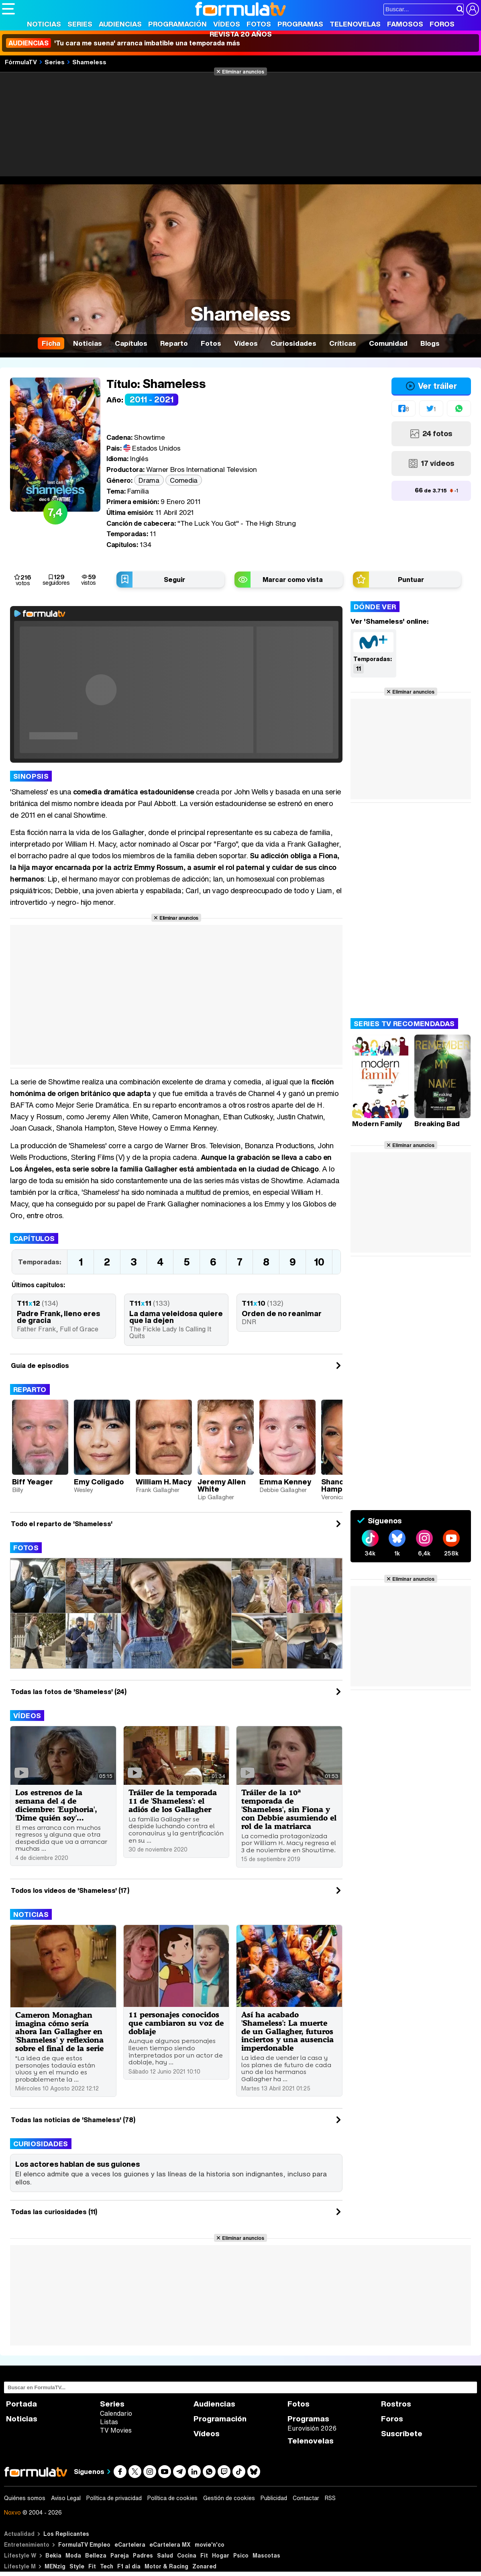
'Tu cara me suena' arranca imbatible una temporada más (123, 43)
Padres (143, 2555)
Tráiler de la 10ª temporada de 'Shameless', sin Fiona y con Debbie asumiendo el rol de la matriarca (288, 1809)
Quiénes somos (24, 2498)
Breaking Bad (437, 1124)
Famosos (405, 24)
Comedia (184, 480)
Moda (73, 2555)
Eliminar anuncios (243, 71)
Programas (300, 24)
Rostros (396, 2404)
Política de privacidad (114, 2498)
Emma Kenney (285, 1481)
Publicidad (274, 2498)
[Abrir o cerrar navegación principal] (8, 8)
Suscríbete (401, 2433)
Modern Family (377, 1124)
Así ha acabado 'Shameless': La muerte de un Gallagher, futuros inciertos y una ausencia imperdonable (287, 2031)
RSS (330, 2498)
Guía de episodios (40, 1365)
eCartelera (129, 2544)
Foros (442, 24)
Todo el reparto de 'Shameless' (61, 1524)
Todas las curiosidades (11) (54, 2212)
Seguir (174, 579)
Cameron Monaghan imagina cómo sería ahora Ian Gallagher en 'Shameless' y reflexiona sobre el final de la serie (59, 2031)
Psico (241, 2555)
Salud (165, 2555)
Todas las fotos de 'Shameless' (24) (68, 1691)
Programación (177, 24)
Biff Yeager (32, 1481)
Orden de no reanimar (282, 1313)
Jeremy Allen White (222, 1485)
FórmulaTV (21, 61)
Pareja (119, 2555)
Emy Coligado (99, 1481)
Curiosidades (40, 2144)
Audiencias (120, 24)
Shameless (89, 61)
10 (319, 1262)
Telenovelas (355, 24)
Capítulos (34, 1238)
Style (76, 2566)
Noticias (44, 24)
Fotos (259, 24)
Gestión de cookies (229, 2498)
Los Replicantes (66, 2533)
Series (79, 24)
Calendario (116, 2413)
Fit (204, 2555)
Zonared (204, 2566)
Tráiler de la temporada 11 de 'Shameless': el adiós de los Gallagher (172, 1801)
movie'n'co (209, 2544)
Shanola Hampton (337, 1485)
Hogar (220, 2555)
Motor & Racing (166, 2566)
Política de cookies (172, 2498)
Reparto (30, 1389)
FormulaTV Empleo (84, 2544)
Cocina (186, 2555)
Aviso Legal (66, 2498)
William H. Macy (164, 1481)
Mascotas (266, 2555)
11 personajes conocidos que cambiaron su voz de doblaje (176, 2023)
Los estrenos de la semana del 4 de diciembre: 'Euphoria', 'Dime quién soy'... (56, 1805)
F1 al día (129, 2566)
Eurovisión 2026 (311, 2428)
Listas (109, 2422)
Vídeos (226, 24)
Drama (149, 480)
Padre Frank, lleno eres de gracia (58, 1317)
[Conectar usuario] (472, 9)
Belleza (95, 2555)
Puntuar (411, 579)
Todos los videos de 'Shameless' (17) (70, 1890)
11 (358, 668)
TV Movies (116, 2430)
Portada (21, 2404)
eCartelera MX (170, 2544)
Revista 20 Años (241, 34)
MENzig (55, 2566)
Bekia (53, 2555)
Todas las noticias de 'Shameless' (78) (73, 2120)
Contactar (306, 2498)
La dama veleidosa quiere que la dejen (176, 1317)
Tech (106, 2566)
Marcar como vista (293, 579)
